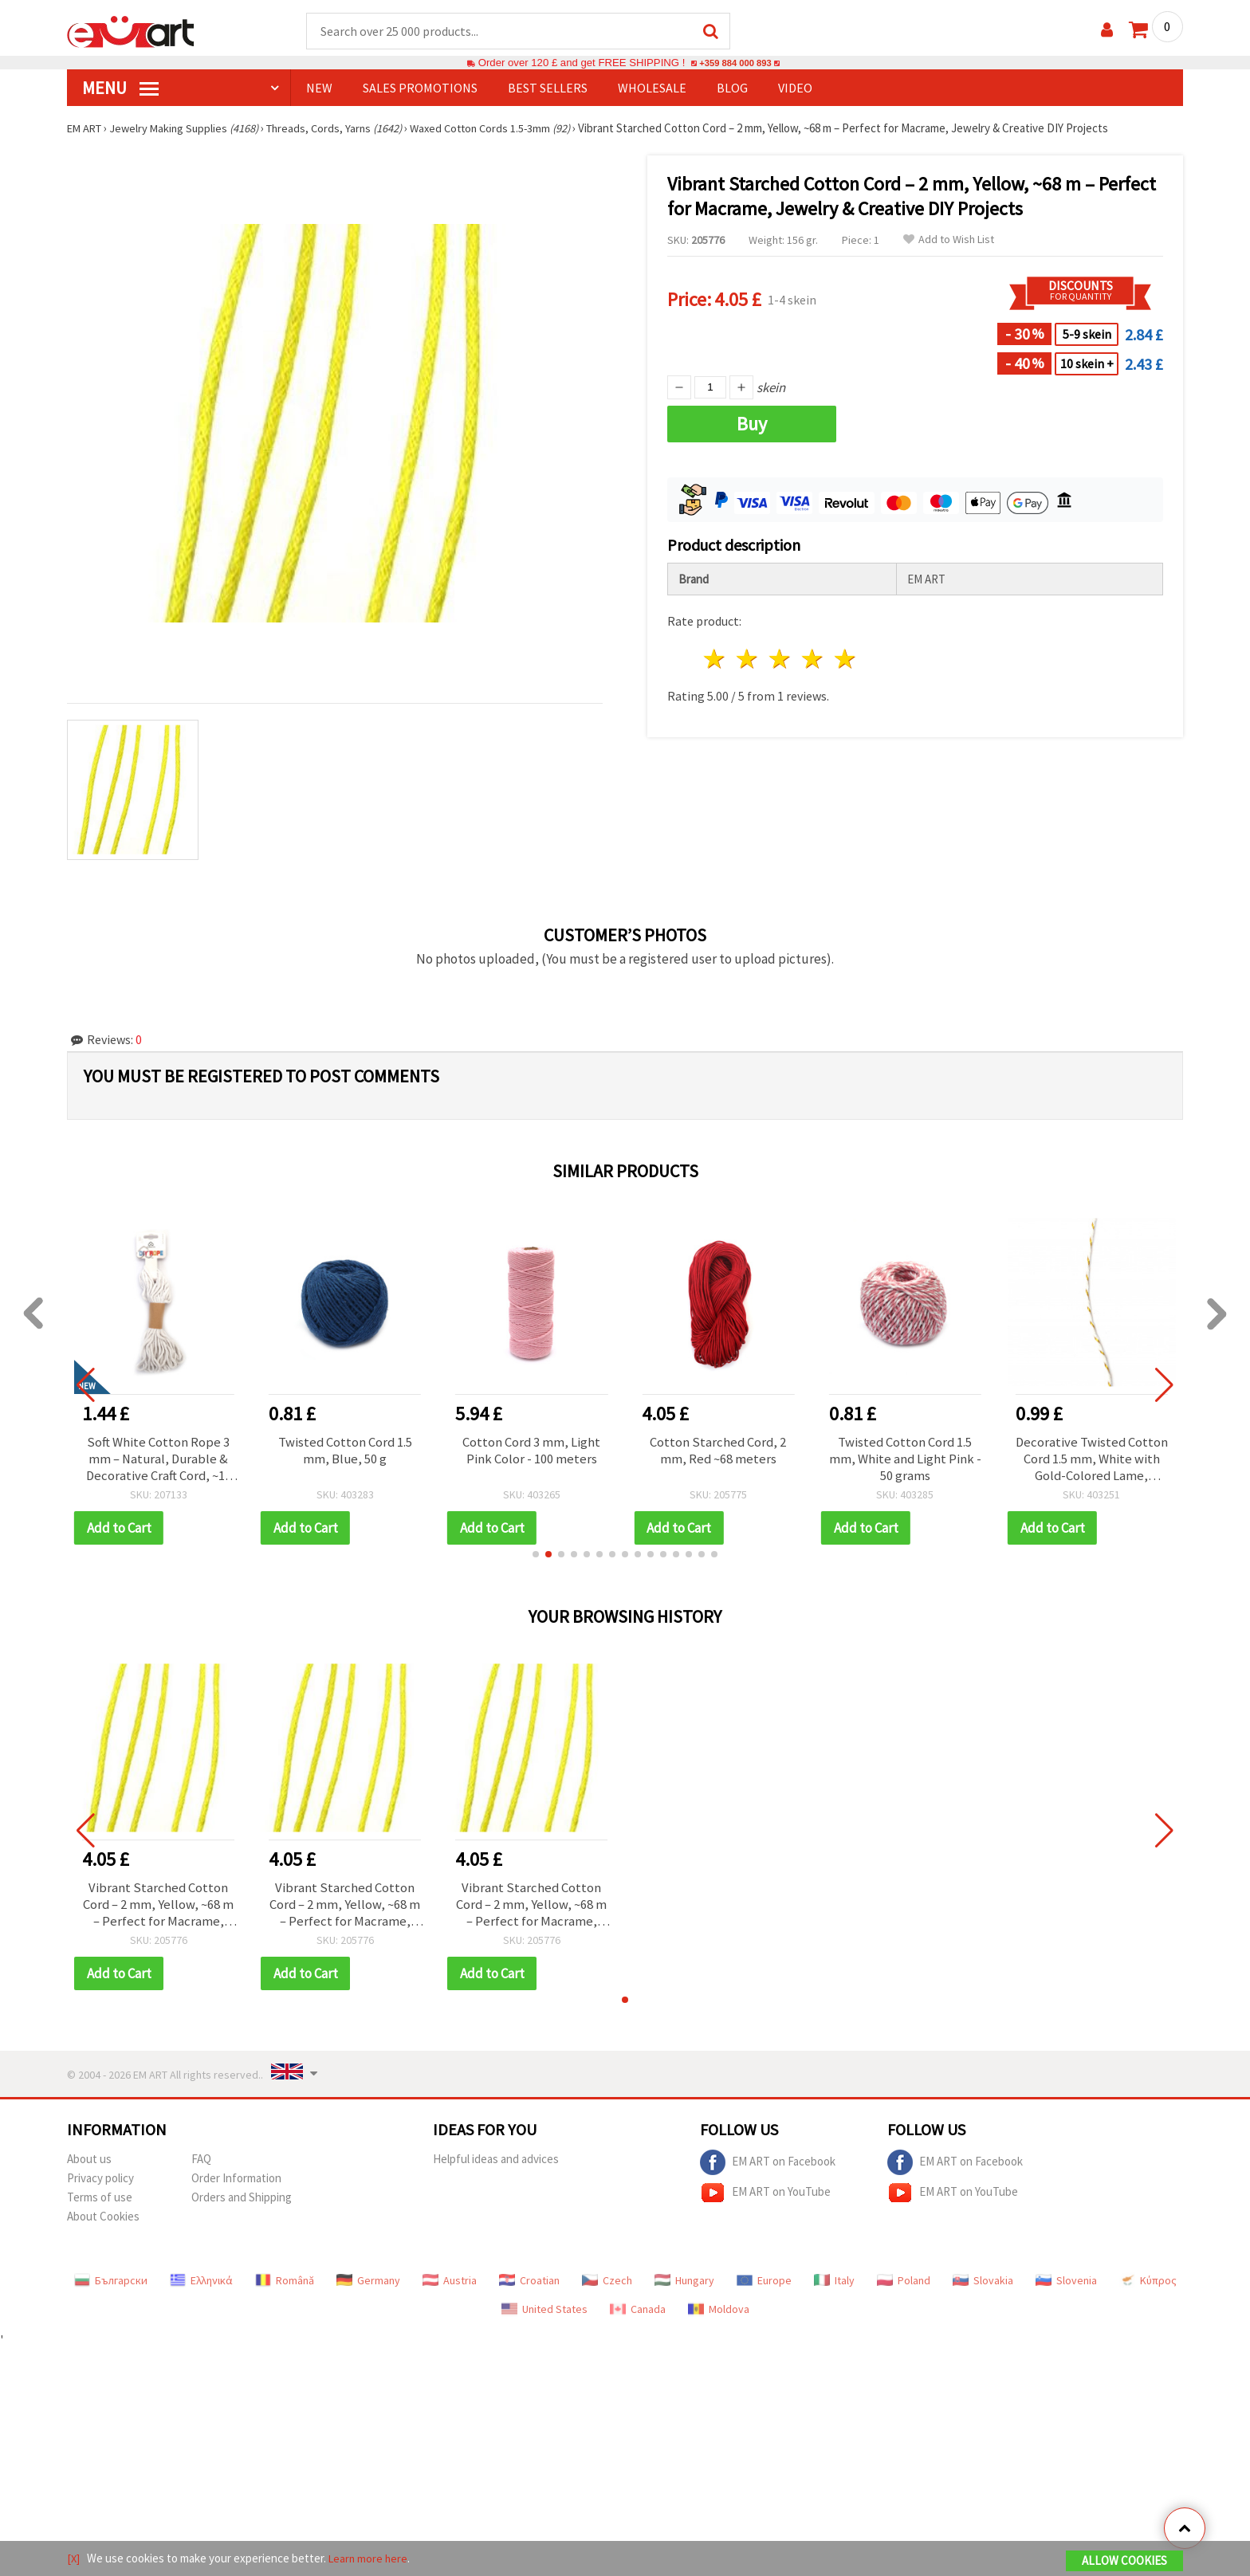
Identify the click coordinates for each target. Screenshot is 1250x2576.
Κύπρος (1148, 2286)
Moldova (718, 2315)
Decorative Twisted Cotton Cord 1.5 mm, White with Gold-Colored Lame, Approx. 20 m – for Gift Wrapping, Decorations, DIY (1091, 1461)
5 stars (845, 659)
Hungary (684, 2286)
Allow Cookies (1124, 2561)
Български (110, 2286)
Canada (638, 2315)
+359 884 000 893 (735, 63)
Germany (368, 2286)
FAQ (201, 2164)
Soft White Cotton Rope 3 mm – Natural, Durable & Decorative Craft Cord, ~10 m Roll (158, 1461)
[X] (74, 2558)
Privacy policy (100, 2183)
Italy (834, 2286)
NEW (319, 88)
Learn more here (370, 2558)
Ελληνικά (201, 2286)
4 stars (812, 659)
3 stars (781, 659)
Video (795, 88)
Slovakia (983, 2286)
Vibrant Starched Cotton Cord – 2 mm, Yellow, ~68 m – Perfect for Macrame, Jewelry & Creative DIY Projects (158, 1909)
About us (89, 2164)
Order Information (236, 2183)
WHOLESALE (652, 88)
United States (544, 2315)
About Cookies (103, 2221)
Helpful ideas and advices (496, 2164)
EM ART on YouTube (765, 2198)
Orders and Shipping (241, 2202)
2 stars (748, 659)
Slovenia (1066, 2286)
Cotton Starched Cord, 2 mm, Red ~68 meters (718, 1452)
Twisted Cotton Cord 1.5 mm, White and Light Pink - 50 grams (905, 1461)
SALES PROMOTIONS (420, 88)
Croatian (529, 2286)
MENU (120, 88)
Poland (903, 2286)
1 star (715, 659)
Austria (450, 2286)
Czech (607, 2286)
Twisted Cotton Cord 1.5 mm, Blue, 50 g (345, 1452)
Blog (732, 88)
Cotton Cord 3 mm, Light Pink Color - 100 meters (531, 1452)
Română (284, 2286)
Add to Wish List (948, 240)
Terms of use (99, 2202)
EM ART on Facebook (767, 2168)
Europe (764, 2286)
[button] (536, 1557)
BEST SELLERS (548, 88)
